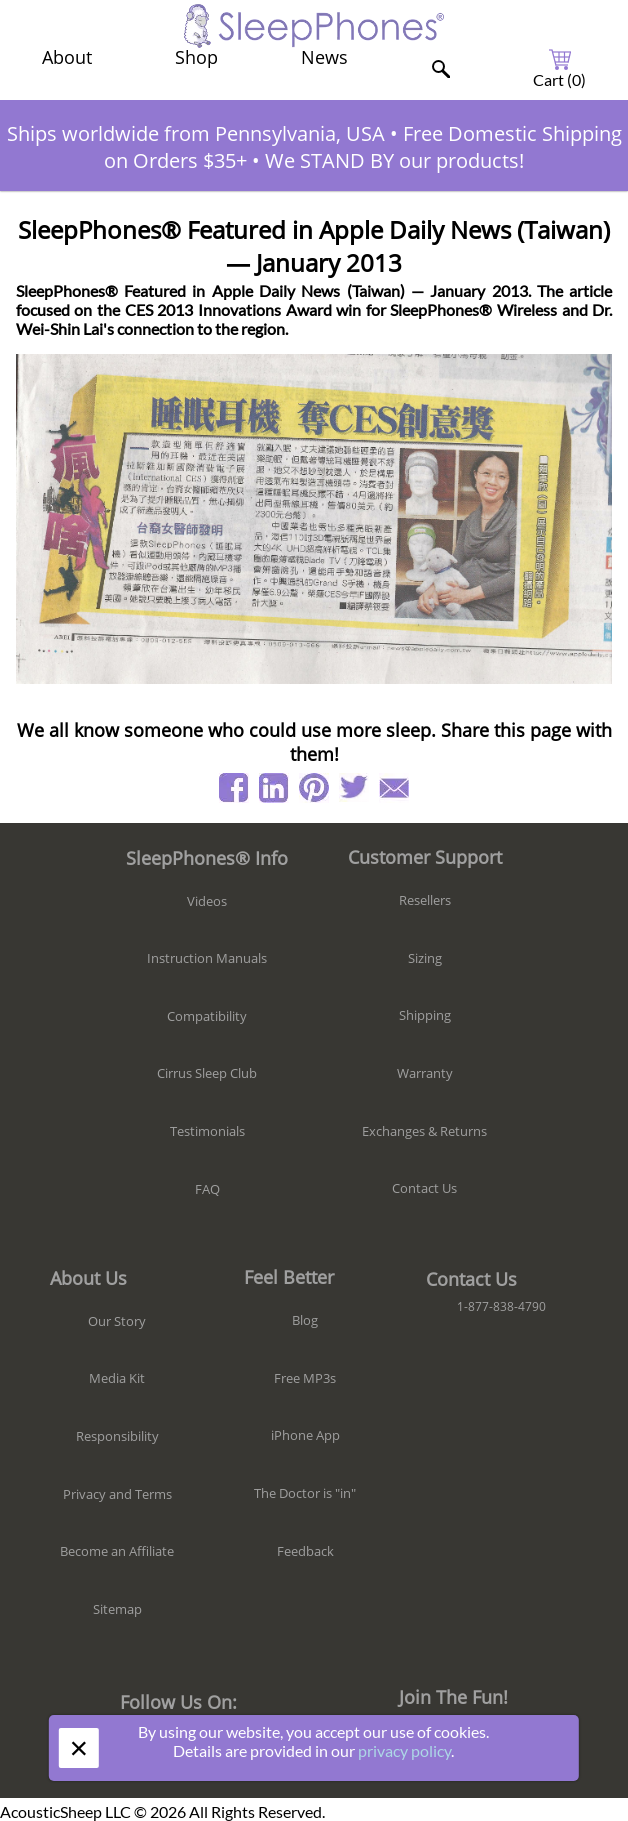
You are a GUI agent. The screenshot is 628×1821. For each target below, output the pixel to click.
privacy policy (404, 1750)
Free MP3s (305, 1378)
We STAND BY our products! (394, 160)
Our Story (117, 1321)
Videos (207, 901)
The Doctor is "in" (305, 1493)
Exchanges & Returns (424, 1131)
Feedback (305, 1551)
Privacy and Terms (117, 1494)
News (324, 57)
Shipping (425, 1015)
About (67, 57)
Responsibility (117, 1436)
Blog (305, 1320)
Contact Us (424, 1188)
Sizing (425, 958)
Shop (196, 57)
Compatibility (207, 1016)
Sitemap (117, 1609)
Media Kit (117, 1378)
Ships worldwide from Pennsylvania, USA (196, 133)
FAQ (207, 1189)
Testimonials (207, 1131)
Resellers (425, 900)
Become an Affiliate (117, 1551)
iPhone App (305, 1435)
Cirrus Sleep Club (207, 1073)
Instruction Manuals (207, 958)
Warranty (425, 1073)
